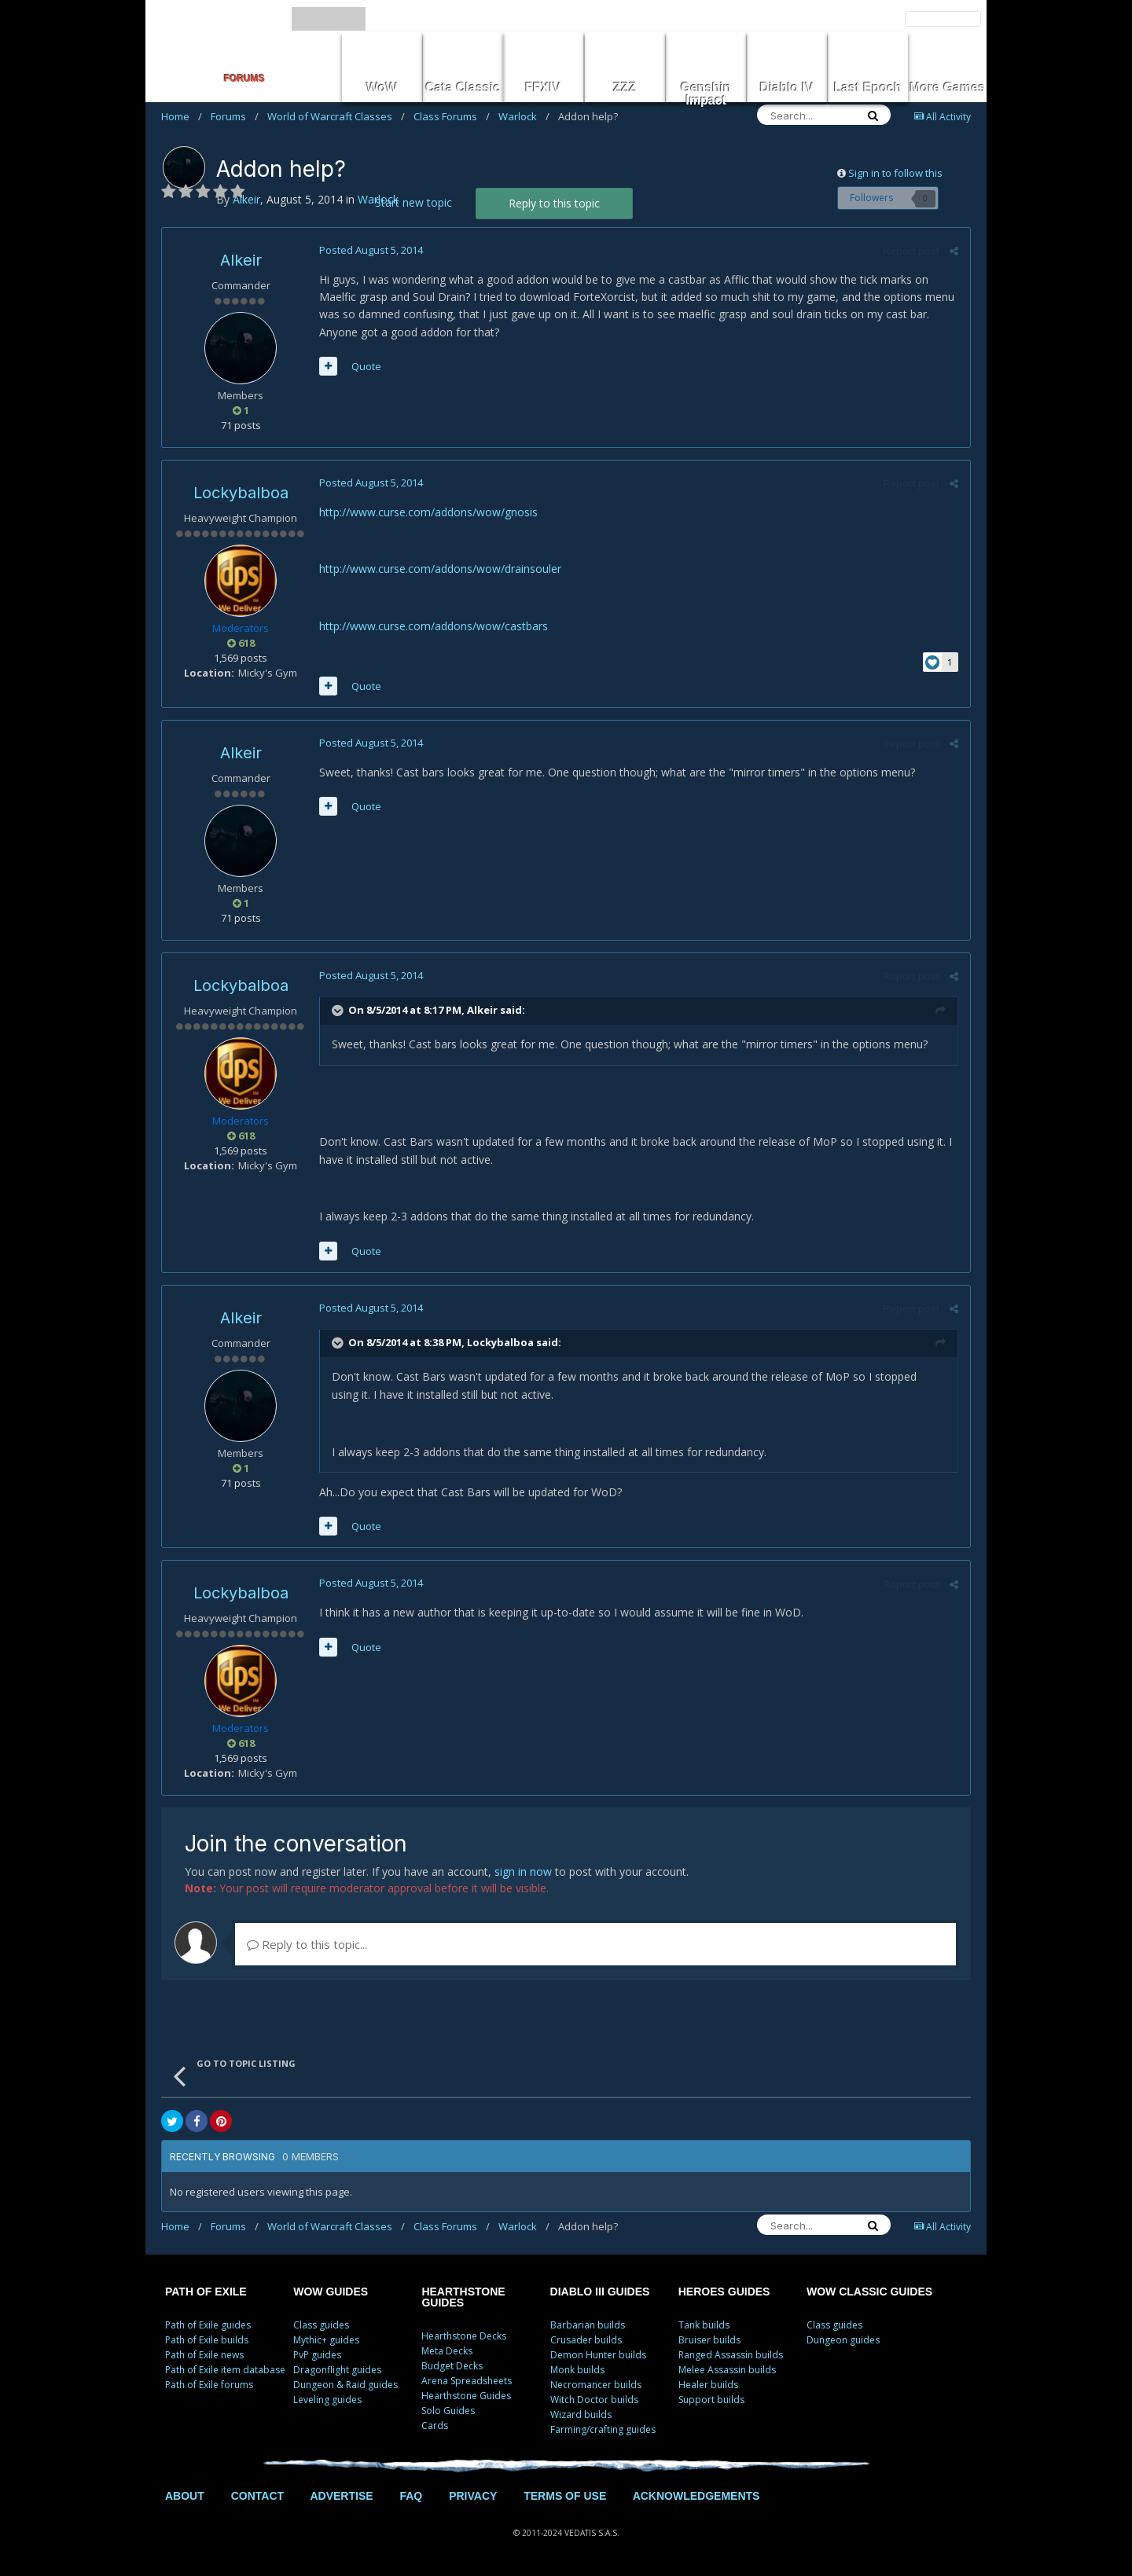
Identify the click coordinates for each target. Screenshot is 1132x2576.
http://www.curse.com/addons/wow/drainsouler (440, 568)
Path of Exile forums (209, 2384)
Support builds (711, 2399)
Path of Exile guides (208, 2325)
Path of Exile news (204, 2354)
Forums (235, 116)
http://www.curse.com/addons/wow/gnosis (428, 512)
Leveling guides (327, 2399)
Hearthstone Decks (463, 2336)
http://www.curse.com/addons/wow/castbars (433, 625)
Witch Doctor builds (594, 2399)
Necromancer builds (595, 2384)
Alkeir (241, 260)
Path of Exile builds (206, 2340)
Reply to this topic (554, 203)
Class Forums (451, 116)
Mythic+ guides (326, 2340)
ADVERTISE (341, 2496)
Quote (366, 366)
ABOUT (184, 2496)
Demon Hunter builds (598, 2354)
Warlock (523, 116)
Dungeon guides (843, 2340)
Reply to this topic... (307, 1944)
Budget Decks (452, 2365)
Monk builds (577, 2369)
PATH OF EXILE (206, 2291)
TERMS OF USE (565, 2496)
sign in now (523, 1871)
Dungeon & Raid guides (345, 2384)
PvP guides (317, 2354)
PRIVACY (473, 2496)
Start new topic (413, 202)
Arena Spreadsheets (466, 2380)
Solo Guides (448, 2410)
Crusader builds (586, 2340)
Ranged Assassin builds (730, 2354)
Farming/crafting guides (603, 2429)
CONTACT (257, 2496)
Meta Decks (446, 2351)
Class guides (321, 2325)
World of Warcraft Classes (336, 116)
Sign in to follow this (895, 173)
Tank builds (704, 2325)
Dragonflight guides (337, 2369)
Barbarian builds (587, 2325)
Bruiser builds (709, 2340)
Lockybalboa (241, 492)
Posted (371, 250)
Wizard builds (581, 2414)
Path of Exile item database (225, 2369)
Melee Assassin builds (727, 2369)
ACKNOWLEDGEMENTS (696, 2496)
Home (181, 116)
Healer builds (708, 2384)
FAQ (410, 2496)
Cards (434, 2425)
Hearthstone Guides (466, 2395)
